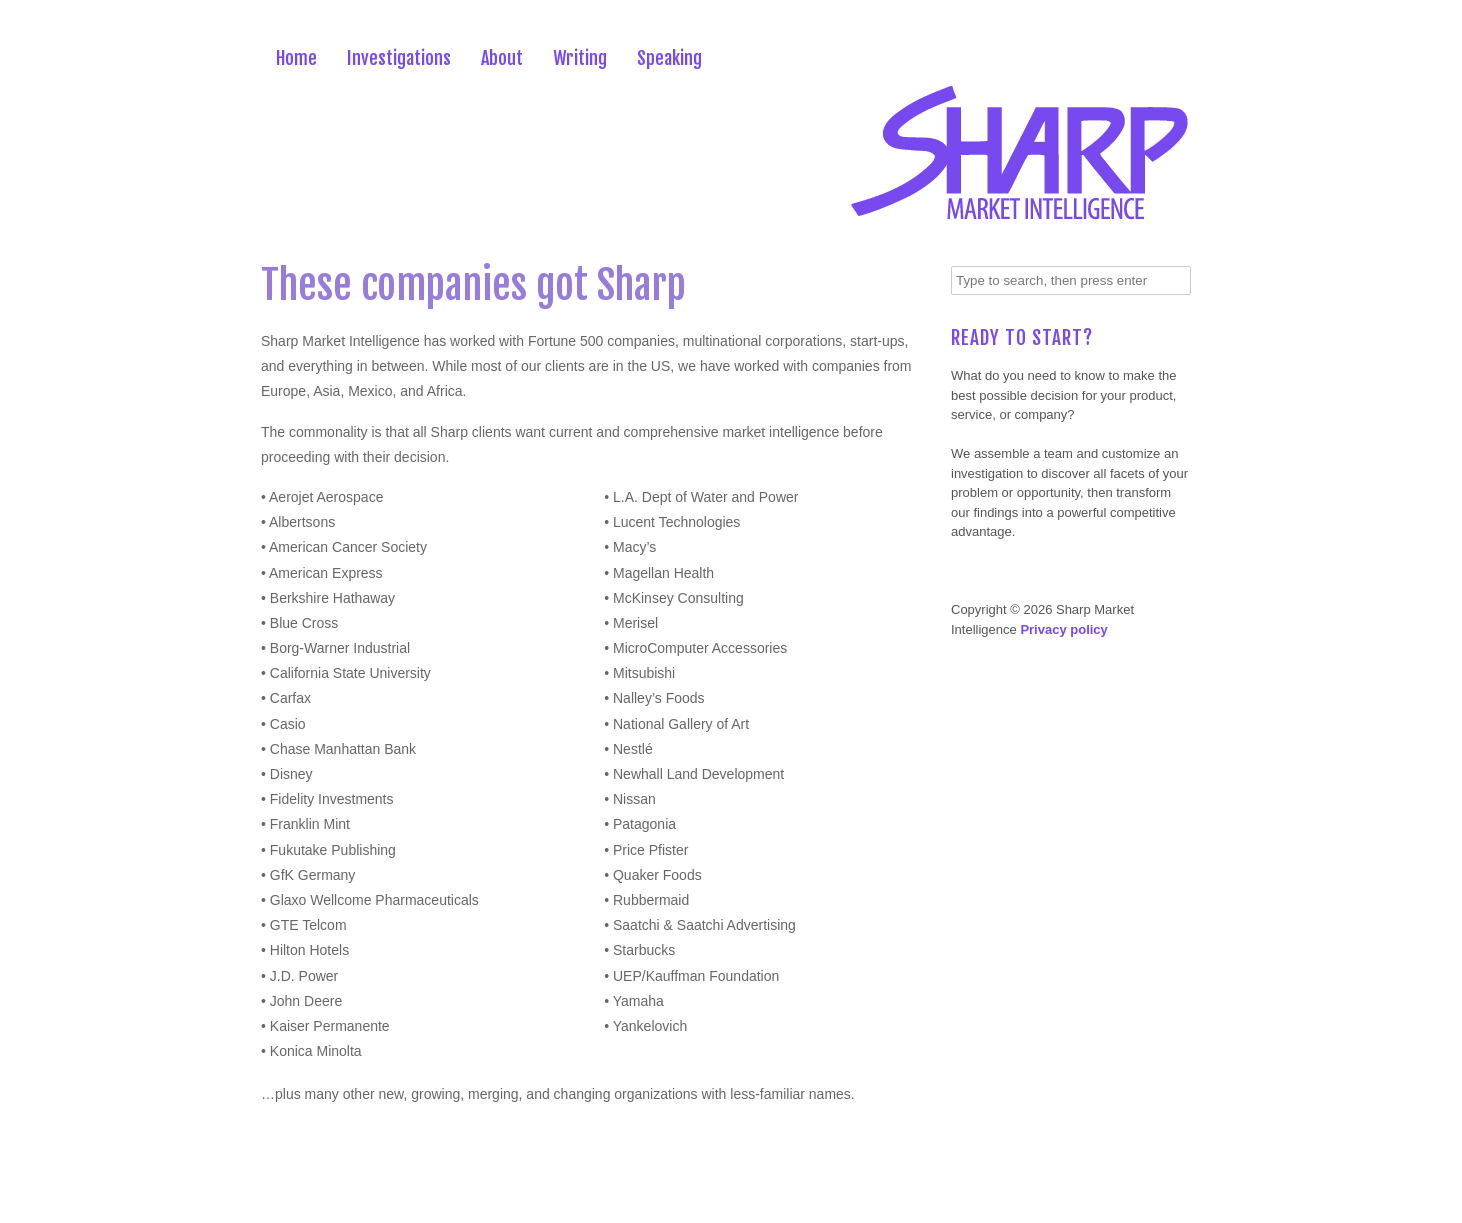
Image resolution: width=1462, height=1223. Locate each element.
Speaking (669, 58)
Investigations (399, 58)
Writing (580, 58)
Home (296, 58)
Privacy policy (1063, 629)
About (502, 58)
